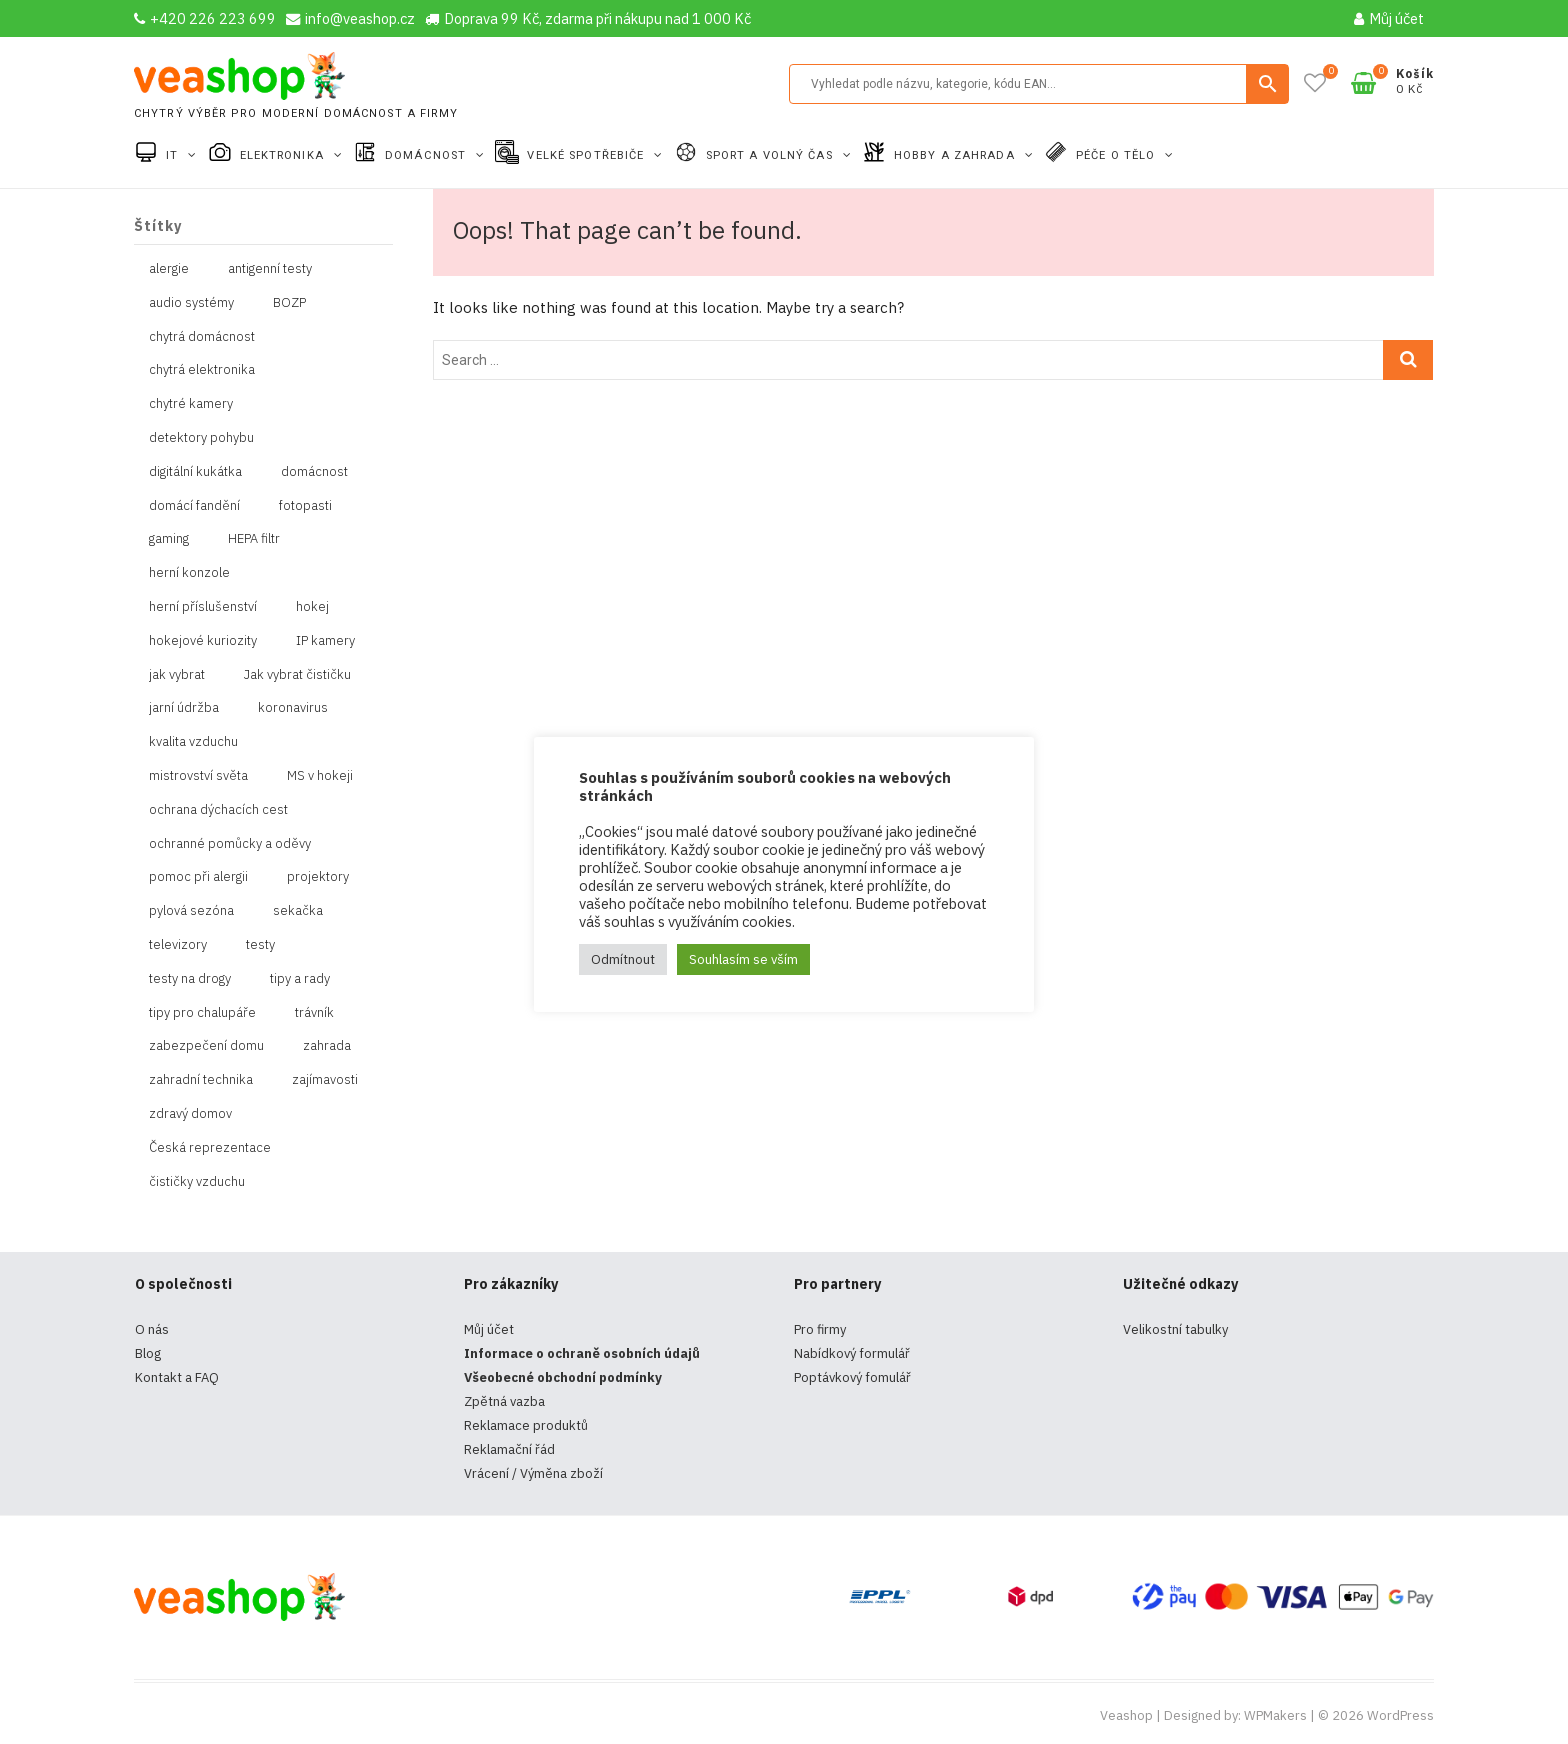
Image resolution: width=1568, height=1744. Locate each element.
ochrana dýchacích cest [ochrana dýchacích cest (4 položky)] (218, 809)
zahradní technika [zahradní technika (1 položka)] (201, 1079)
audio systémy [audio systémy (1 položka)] (191, 302)
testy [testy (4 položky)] (260, 944)
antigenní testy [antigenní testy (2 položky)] (270, 268)
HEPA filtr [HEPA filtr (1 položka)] (254, 538)
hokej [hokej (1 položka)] (312, 606)
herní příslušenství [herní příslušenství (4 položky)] (203, 606)
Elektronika (284, 155)
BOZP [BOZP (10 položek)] (289, 302)
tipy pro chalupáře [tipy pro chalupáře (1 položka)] (202, 1012)
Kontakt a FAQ (177, 1377)
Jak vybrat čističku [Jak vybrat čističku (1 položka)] (297, 674)
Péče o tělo (1117, 155)
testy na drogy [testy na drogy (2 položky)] (190, 978)
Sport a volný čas (771, 155)
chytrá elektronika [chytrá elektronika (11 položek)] (202, 369)
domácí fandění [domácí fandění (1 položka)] (194, 505)
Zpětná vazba (504, 1401)
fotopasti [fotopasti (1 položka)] (305, 505)
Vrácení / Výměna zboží (533, 1473)
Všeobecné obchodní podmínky (563, 1377)
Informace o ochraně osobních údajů (582, 1353)
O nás (152, 1329)
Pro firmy (820, 1329)
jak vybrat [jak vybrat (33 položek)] (177, 674)
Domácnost (427, 155)
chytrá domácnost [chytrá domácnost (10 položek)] (202, 336)
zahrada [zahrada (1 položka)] (327, 1045)
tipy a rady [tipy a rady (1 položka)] (300, 978)
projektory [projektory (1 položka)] (318, 876)
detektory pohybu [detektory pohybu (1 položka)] (201, 437)
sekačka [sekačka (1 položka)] (298, 910)
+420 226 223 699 (205, 18)
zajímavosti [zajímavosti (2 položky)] (325, 1079)
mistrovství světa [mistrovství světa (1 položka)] (198, 775)
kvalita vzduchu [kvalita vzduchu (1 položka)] (193, 741)
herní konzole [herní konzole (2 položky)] (189, 572)
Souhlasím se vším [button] (743, 959)
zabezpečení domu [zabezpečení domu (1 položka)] (206, 1045)
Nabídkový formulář (852, 1353)
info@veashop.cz (350, 18)
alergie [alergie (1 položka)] (169, 268)
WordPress (1400, 1715)
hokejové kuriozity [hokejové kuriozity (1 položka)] (203, 640)
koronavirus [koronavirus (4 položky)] (293, 707)
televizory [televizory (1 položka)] (178, 944)
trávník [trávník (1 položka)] (314, 1012)
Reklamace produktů (526, 1425)
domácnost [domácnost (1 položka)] (314, 471)
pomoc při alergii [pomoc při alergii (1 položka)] (198, 876)
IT (174, 155)
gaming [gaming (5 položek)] (169, 538)
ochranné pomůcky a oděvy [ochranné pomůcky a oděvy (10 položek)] (230, 843)
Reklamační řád (509, 1449)
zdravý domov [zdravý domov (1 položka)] (190, 1113)
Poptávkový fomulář (852, 1377)
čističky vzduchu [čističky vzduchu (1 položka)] (197, 1181)
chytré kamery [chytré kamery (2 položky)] (191, 403)
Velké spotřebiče (587, 155)
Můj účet (1389, 18)
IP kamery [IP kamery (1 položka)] (325, 640)
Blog (148, 1353)
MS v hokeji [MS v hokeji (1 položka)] (320, 775)
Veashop (1126, 1715)
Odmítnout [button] (623, 959)
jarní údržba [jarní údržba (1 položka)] (184, 707)
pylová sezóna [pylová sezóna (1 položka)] (191, 910)
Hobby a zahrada (956, 155)
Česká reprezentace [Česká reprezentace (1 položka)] (210, 1147)
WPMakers (1275, 1715)
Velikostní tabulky (1175, 1329)
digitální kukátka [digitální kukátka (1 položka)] (195, 471)
